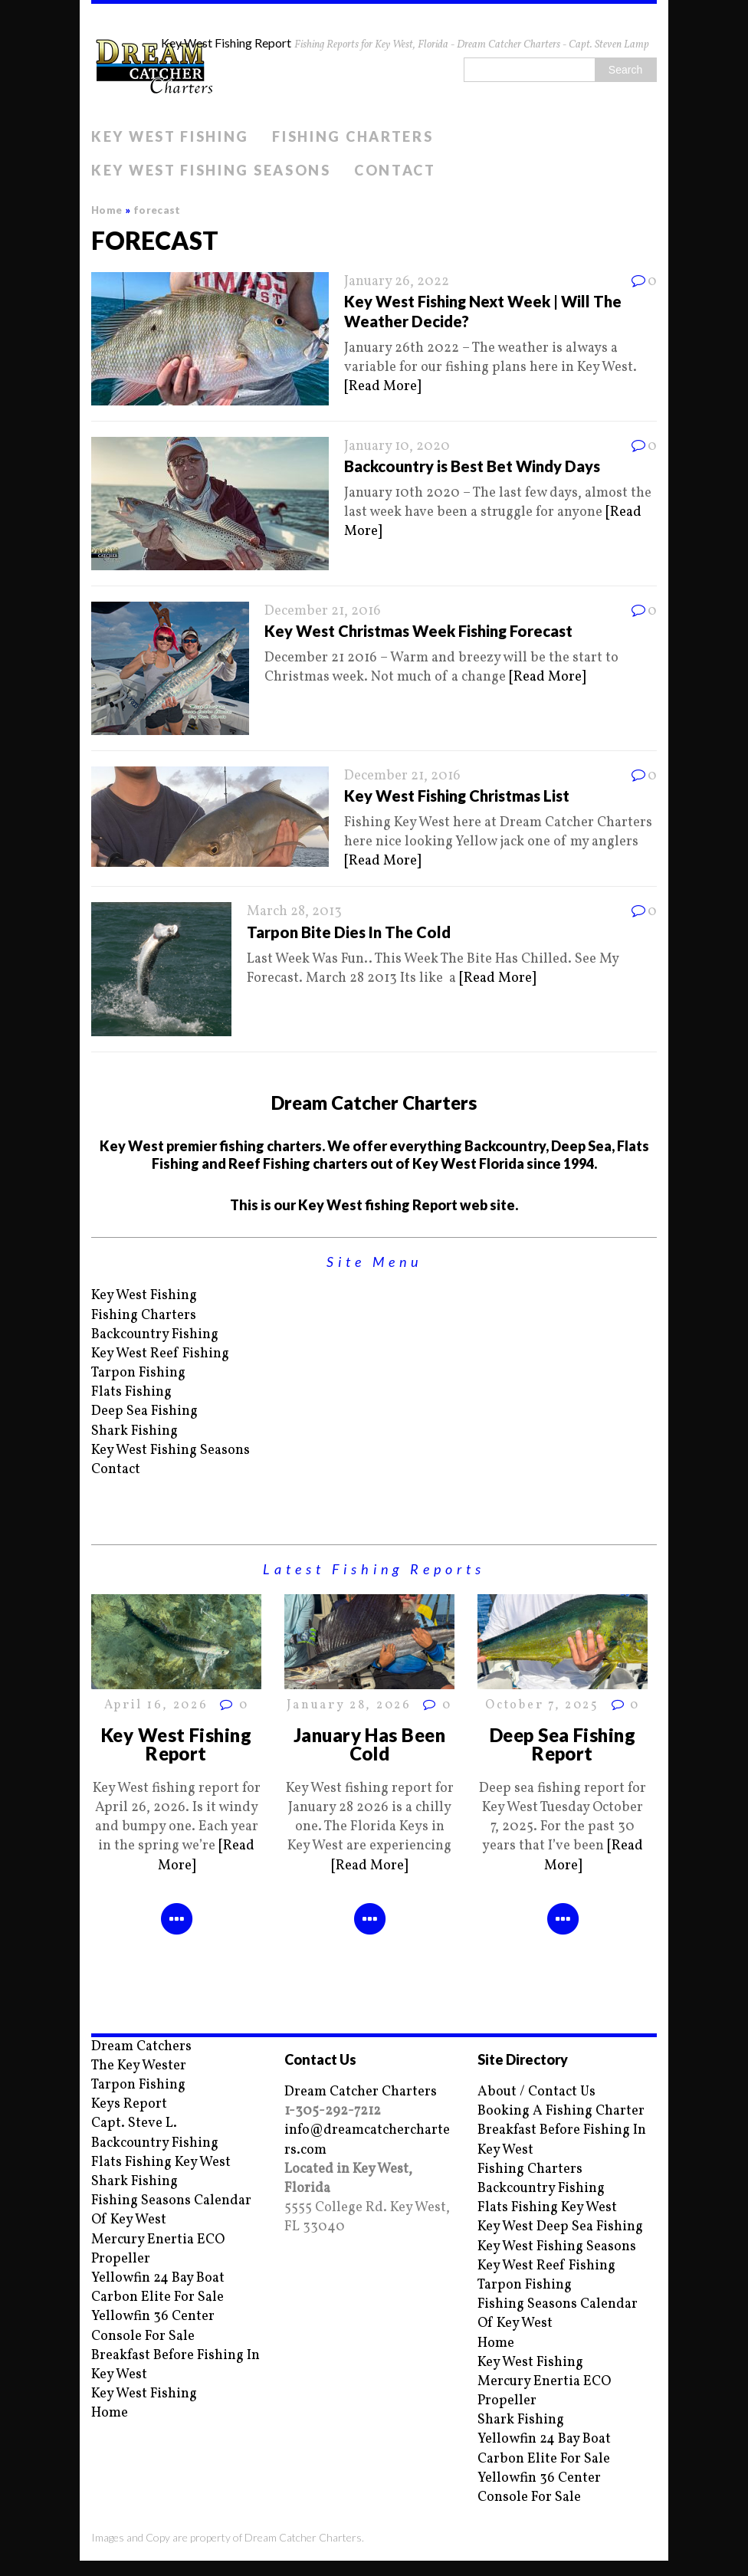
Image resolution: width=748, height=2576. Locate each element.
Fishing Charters (352, 136)
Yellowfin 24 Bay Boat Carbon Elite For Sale (158, 2288)
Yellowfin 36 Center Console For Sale (153, 2326)
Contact (395, 170)
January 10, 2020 (397, 446)
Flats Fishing (131, 1392)
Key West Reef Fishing (160, 1353)
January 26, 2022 (396, 281)
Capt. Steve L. (134, 2123)
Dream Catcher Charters (360, 2092)
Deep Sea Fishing (144, 1411)
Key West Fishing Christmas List (456, 795)
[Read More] (382, 386)
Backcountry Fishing (154, 1334)
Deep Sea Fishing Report (563, 1744)
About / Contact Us (536, 2092)
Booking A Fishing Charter (561, 2111)
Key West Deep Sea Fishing (560, 2226)
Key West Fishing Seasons (211, 170)
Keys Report (129, 2104)
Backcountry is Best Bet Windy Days (472, 466)
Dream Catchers (141, 2046)
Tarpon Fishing (138, 1373)
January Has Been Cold (370, 1744)
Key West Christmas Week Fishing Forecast (418, 631)
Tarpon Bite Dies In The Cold (349, 932)
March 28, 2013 (294, 911)
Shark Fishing (134, 1431)
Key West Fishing (170, 136)
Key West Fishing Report (176, 1744)
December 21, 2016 (322, 611)
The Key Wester (138, 2066)
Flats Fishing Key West (161, 2162)
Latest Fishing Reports (374, 1568)
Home (109, 2413)
